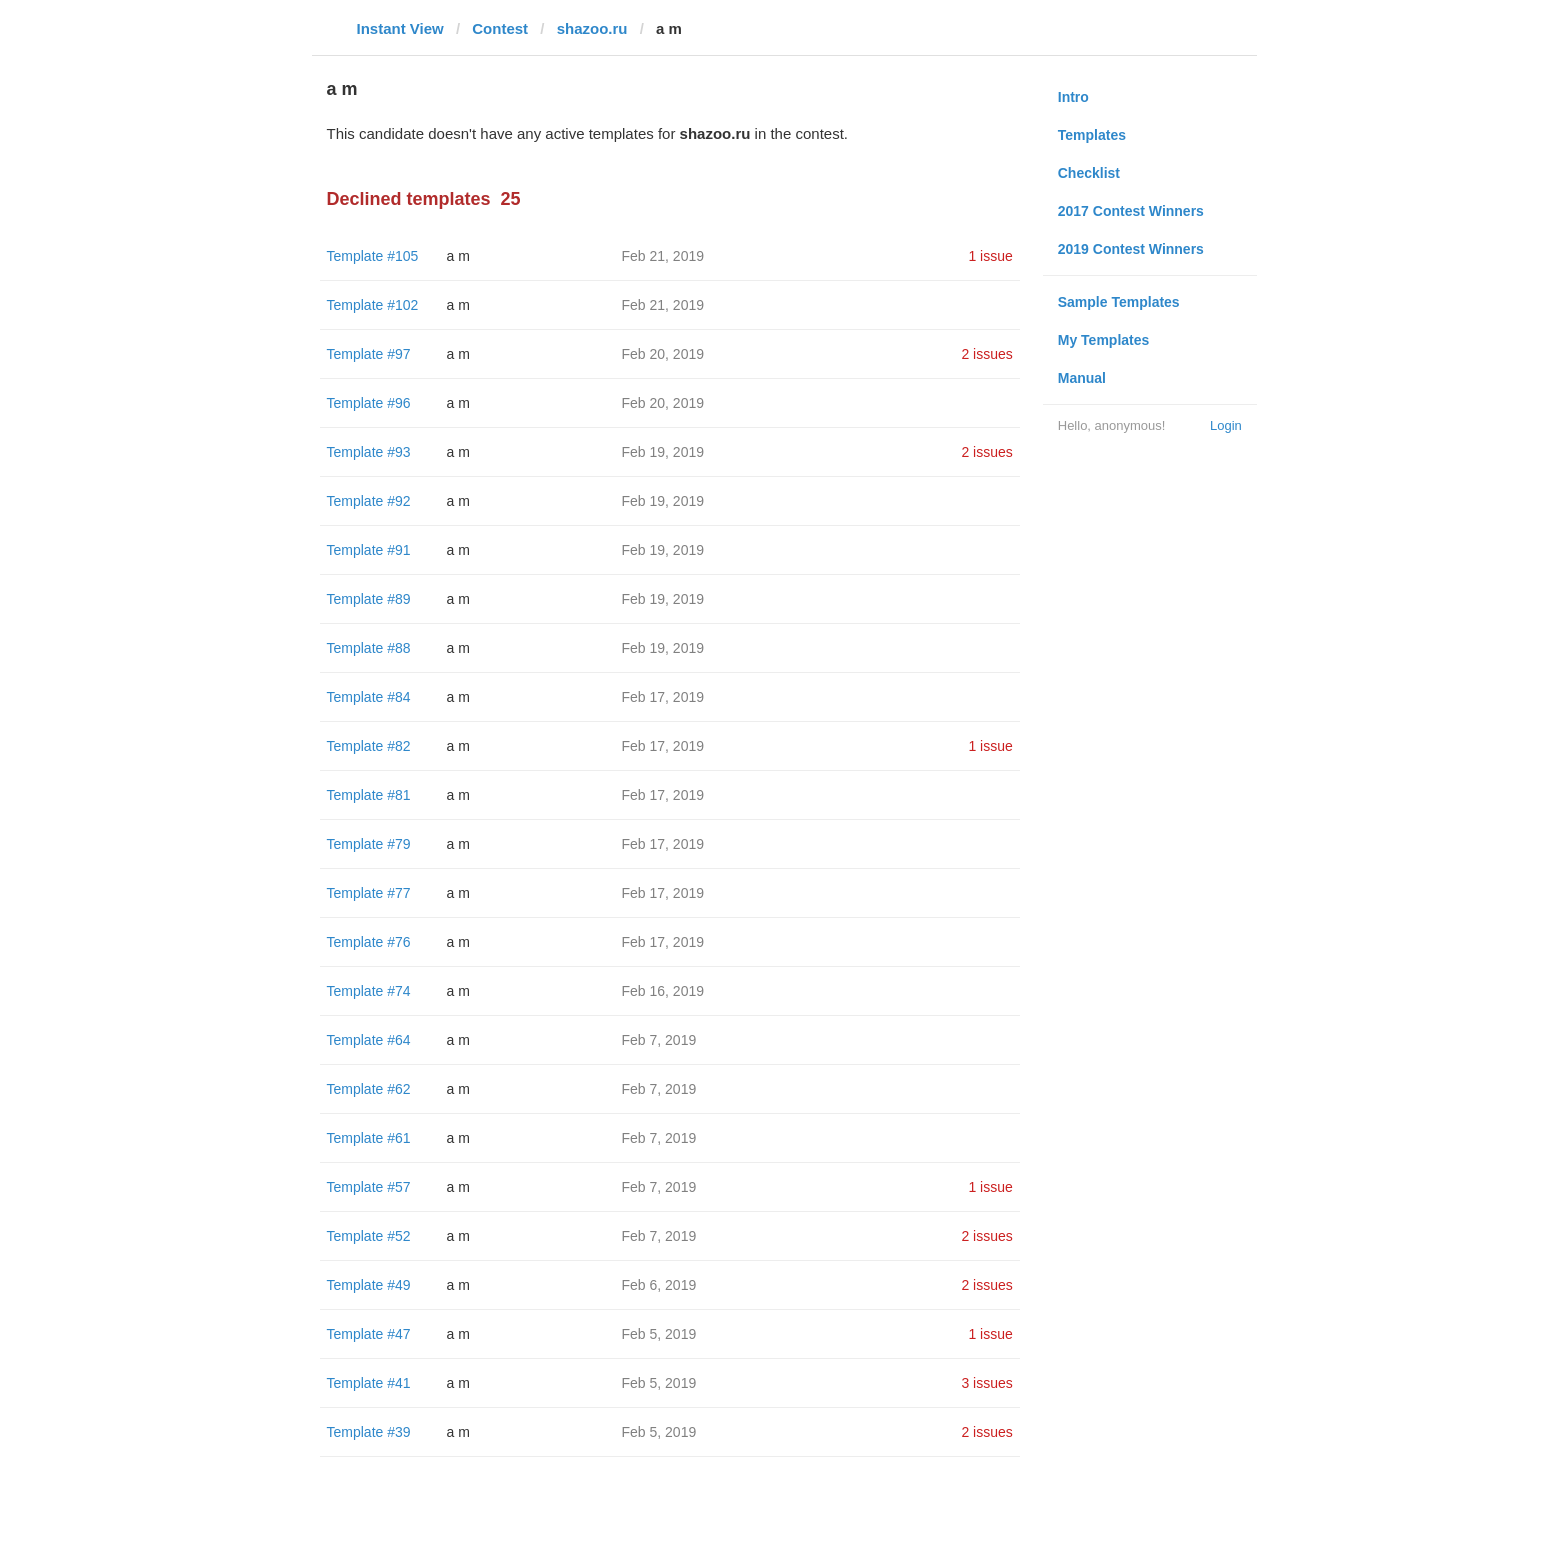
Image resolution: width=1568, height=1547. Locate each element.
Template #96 (369, 403)
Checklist (1089, 173)
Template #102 (373, 305)
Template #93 (369, 452)
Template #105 (373, 256)
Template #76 (369, 942)
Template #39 (369, 1432)
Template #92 (369, 501)
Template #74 (369, 991)
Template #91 (369, 550)
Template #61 (369, 1138)
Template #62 (369, 1089)
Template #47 (369, 1334)
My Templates (1104, 340)
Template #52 (369, 1236)
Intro (1073, 97)
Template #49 (369, 1285)
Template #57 (369, 1187)
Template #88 (369, 648)
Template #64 (369, 1040)
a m (458, 256)
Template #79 (369, 844)
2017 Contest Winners (1131, 211)
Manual (1082, 378)
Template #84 (369, 697)
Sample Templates (1119, 302)
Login (1226, 425)
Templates (1092, 135)
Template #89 (369, 599)
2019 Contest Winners (1131, 249)
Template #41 (369, 1383)
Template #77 (369, 893)
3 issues (986, 1383)
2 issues (986, 354)
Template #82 (369, 746)
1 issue (990, 256)
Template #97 (369, 354)
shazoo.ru (592, 28)
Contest (500, 28)
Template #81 (369, 795)
